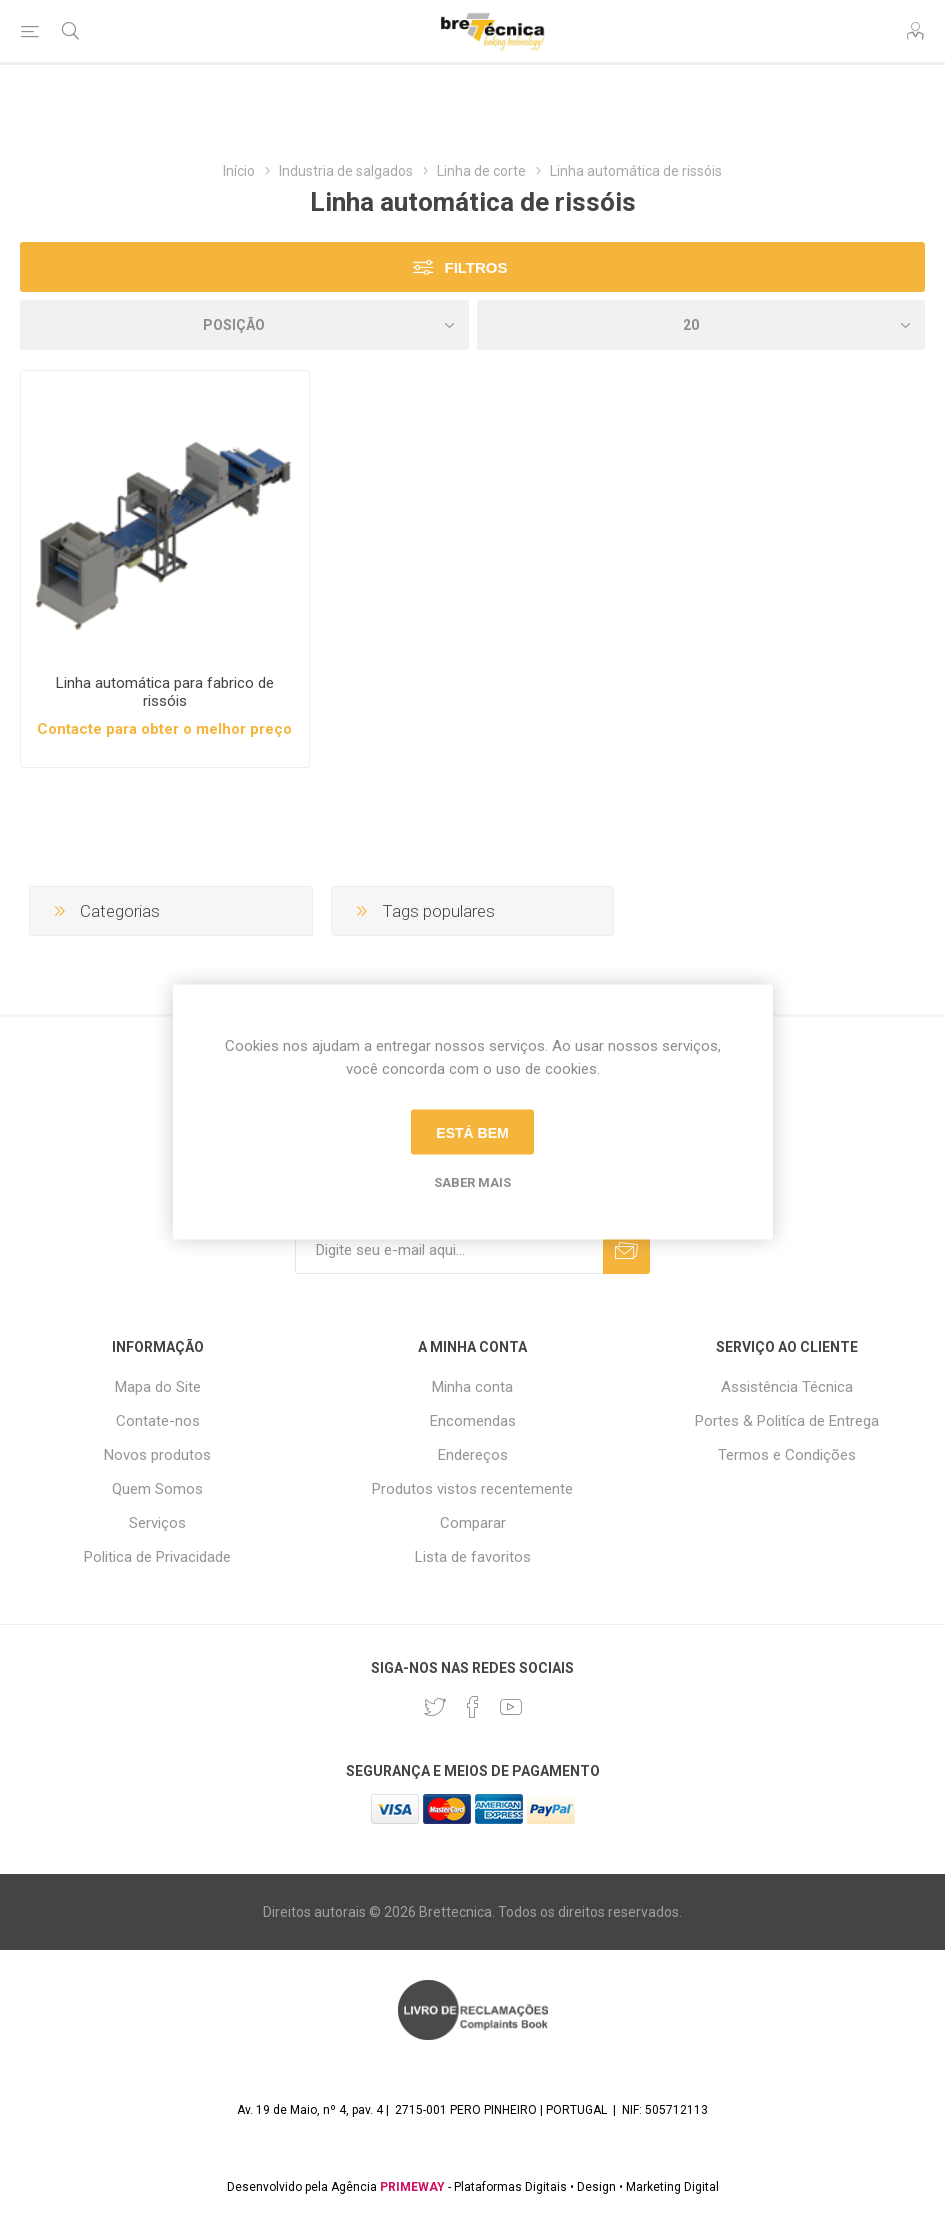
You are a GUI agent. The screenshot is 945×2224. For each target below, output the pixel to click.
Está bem (472, 1132)
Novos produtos (157, 1455)
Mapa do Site (158, 1387)
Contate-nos (158, 1421)
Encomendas (473, 1421)
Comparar (473, 1523)
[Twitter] (435, 1707)
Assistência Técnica (787, 1387)
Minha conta (472, 1387)
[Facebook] (473, 1707)
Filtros (475, 267)
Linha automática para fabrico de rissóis (165, 692)
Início (239, 171)
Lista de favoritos (473, 1557)
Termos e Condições (787, 1455)
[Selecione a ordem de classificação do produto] (244, 325)
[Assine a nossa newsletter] (449, 1250)
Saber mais (472, 1182)
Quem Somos (157, 1489)
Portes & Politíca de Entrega (787, 1421)
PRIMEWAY (412, 2187)
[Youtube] (511, 1707)
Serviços (157, 1523)
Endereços (473, 1455)
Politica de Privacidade (157, 1557)
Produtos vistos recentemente (472, 1489)
